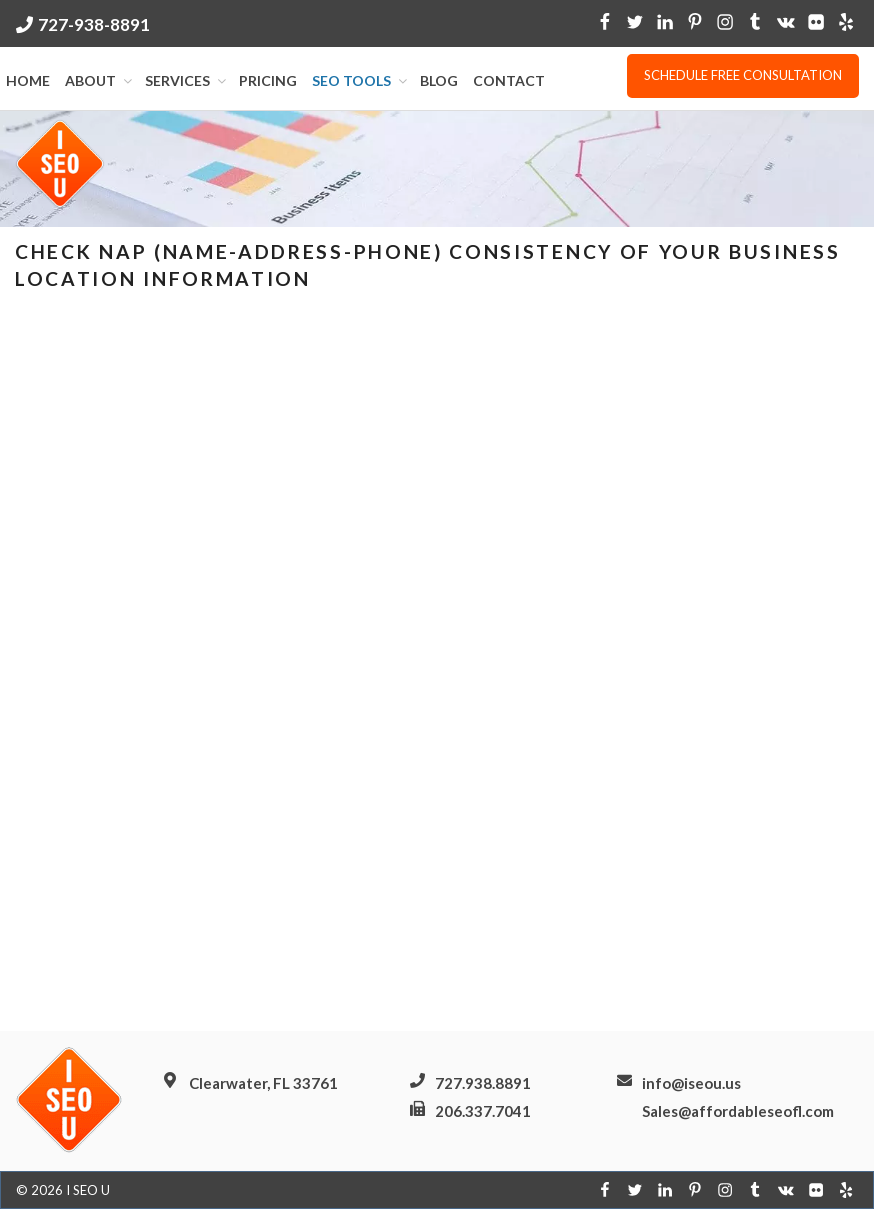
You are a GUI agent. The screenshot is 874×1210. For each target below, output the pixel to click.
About (100, 80)
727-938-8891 (94, 24)
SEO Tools (361, 80)
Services (187, 80)
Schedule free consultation (743, 75)
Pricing (268, 80)
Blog (439, 80)
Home (28, 80)
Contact (509, 80)
